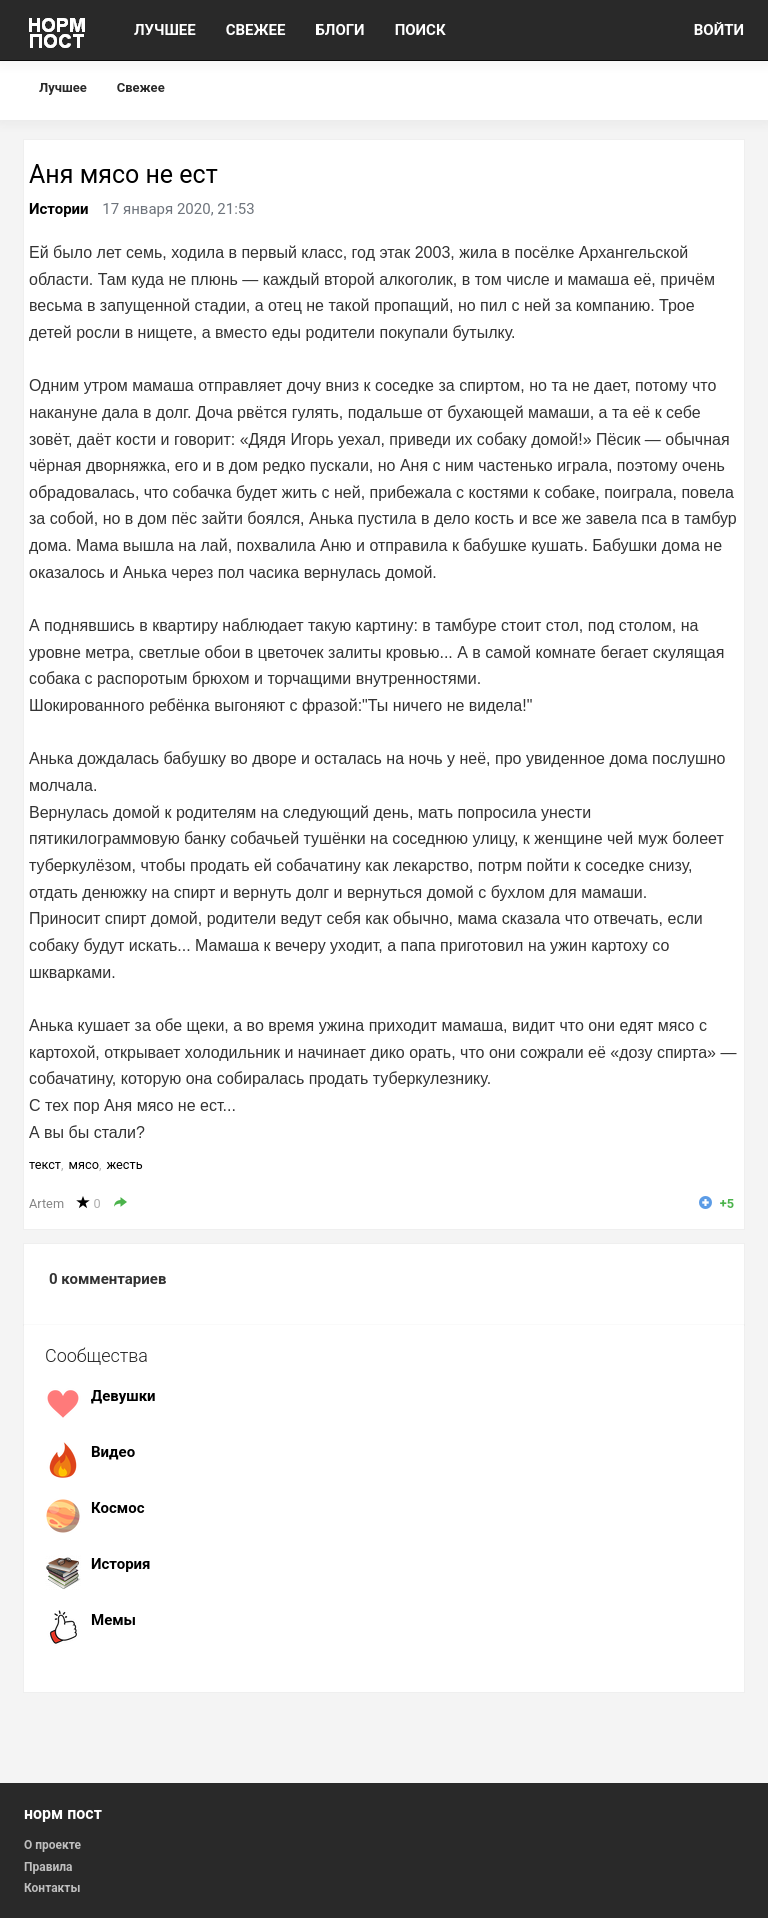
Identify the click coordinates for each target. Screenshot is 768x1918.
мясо (84, 1164)
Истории (59, 209)
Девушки (123, 1396)
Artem (46, 1203)
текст (45, 1164)
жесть (124, 1164)
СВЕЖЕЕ (256, 30)
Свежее (141, 87)
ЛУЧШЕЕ (165, 30)
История (121, 1564)
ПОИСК (420, 30)
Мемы (113, 1620)
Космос (117, 1508)
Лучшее (63, 87)
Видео (113, 1452)
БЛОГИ (339, 30)
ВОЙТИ (719, 30)
